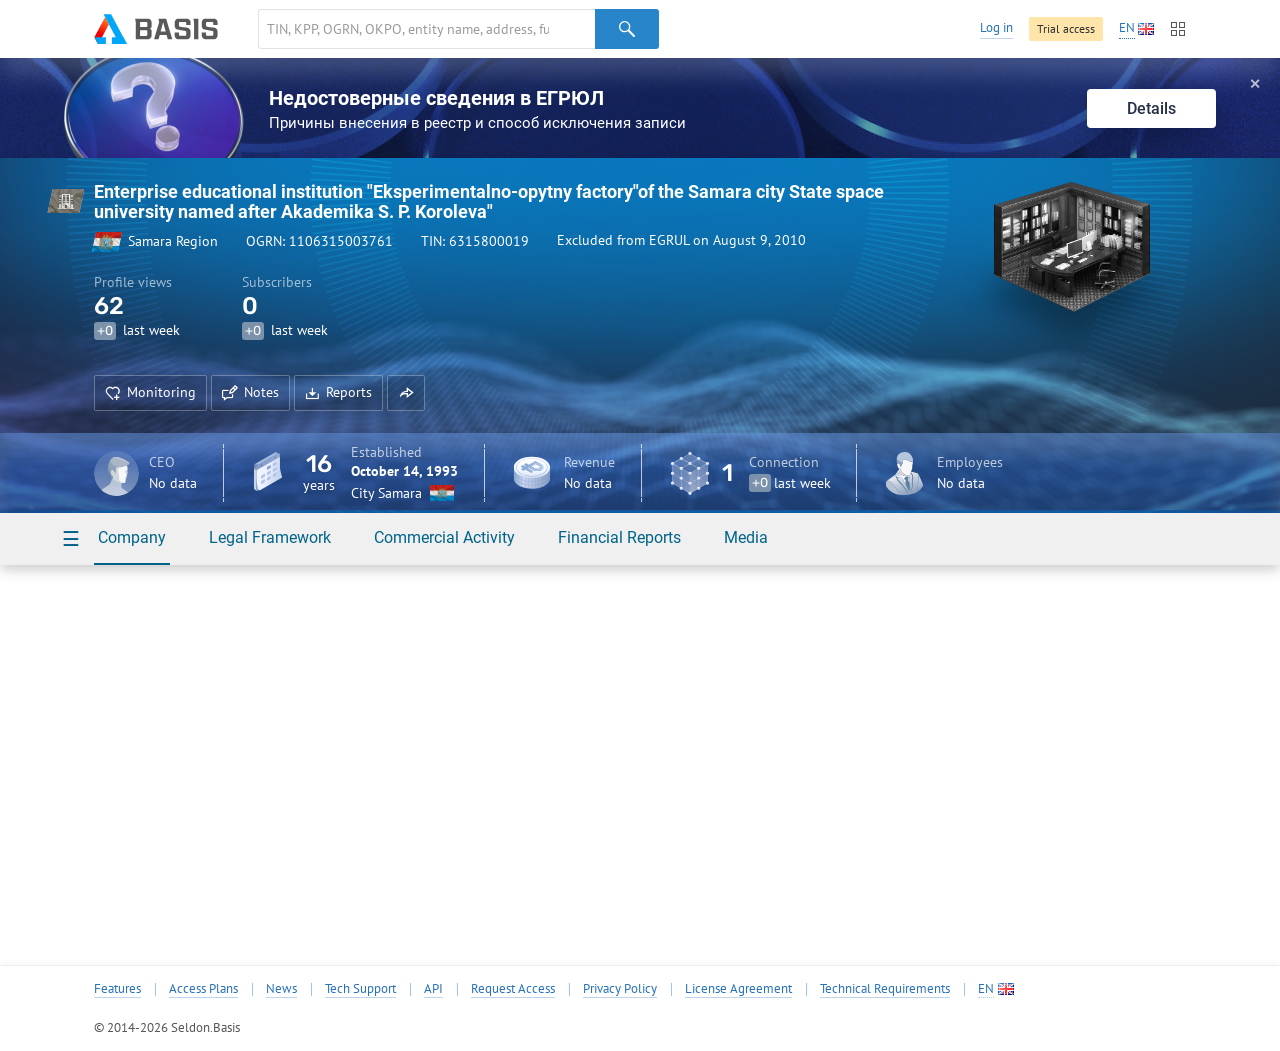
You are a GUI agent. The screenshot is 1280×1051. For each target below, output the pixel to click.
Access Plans (203, 989)
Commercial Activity (444, 537)
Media (746, 537)
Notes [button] (250, 392)
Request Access (513, 989)
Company (132, 537)
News (281, 989)
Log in (996, 27)
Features (117, 989)
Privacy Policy (620, 989)
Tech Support (360, 989)
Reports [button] (338, 392)
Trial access (1066, 28)
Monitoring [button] (150, 392)
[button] (406, 393)
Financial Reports (619, 537)
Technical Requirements (885, 989)
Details (1151, 108)
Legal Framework (270, 537)
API (433, 989)
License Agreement (738, 989)
